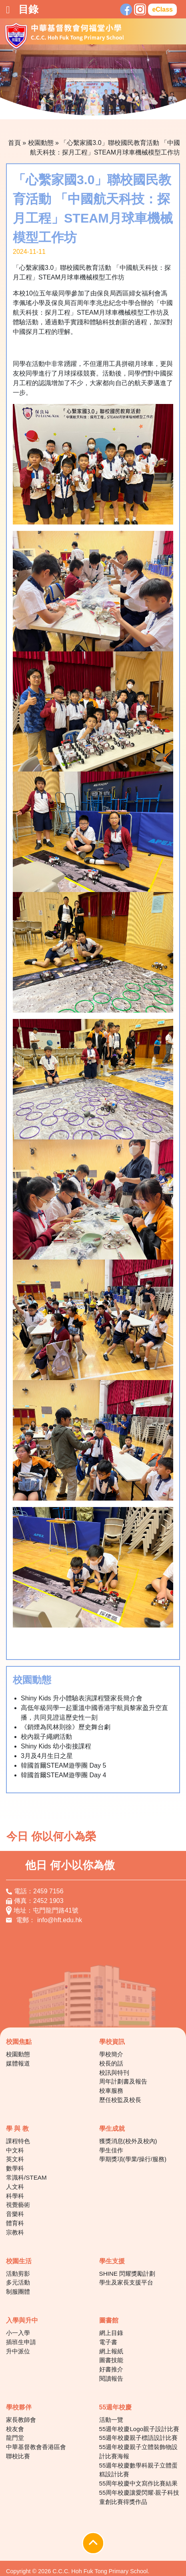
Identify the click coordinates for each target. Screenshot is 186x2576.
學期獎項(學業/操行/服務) (133, 2159)
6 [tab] (99, 107)
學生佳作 (111, 2150)
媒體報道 (18, 2063)
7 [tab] (111, 107)
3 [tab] (63, 107)
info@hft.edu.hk (59, 1920)
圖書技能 (111, 2360)
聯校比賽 (18, 2456)
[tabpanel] (93, 81)
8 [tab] (123, 107)
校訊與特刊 (114, 2072)
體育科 (15, 2223)
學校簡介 (111, 2054)
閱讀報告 (111, 2378)
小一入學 (18, 2332)
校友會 (15, 2428)
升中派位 (18, 2351)
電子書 (108, 2342)
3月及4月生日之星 (47, 1755)
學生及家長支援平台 (126, 2282)
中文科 (15, 2150)
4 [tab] (75, 107)
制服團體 (18, 2291)
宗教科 (15, 2232)
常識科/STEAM (26, 2177)
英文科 (15, 2159)
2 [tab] (51, 107)
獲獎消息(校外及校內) (128, 2141)
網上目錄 (111, 2332)
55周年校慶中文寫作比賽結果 (138, 2483)
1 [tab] (39, 107)
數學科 (15, 2168)
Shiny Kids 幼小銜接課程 (56, 1746)
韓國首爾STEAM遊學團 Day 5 (63, 1765)
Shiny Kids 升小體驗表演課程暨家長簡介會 (81, 1698)
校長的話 (111, 2063)
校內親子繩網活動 (46, 1736)
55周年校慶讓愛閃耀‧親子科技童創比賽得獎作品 (139, 2497)
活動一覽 (111, 2419)
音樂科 (15, 2213)
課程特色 (18, 2141)
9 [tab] (135, 107)
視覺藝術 (18, 2204)
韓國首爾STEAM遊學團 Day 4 (63, 1775)
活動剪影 (18, 2273)
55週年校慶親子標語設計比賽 (138, 2437)
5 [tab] (87, 107)
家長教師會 (21, 2419)
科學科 (15, 2195)
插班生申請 (21, 2342)
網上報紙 (111, 2351)
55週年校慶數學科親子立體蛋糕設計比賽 (138, 2470)
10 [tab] (147, 107)
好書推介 (111, 2369)
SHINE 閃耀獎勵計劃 (127, 2273)
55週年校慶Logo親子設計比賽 (139, 2428)
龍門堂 (15, 2437)
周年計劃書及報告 (123, 2081)
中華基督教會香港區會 (36, 2446)
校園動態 (41, 142)
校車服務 (111, 2090)
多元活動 (18, 2282)
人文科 (15, 2186)
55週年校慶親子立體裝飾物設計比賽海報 (138, 2451)
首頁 (14, 142)
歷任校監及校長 (120, 2099)
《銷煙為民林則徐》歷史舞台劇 (65, 1727)
